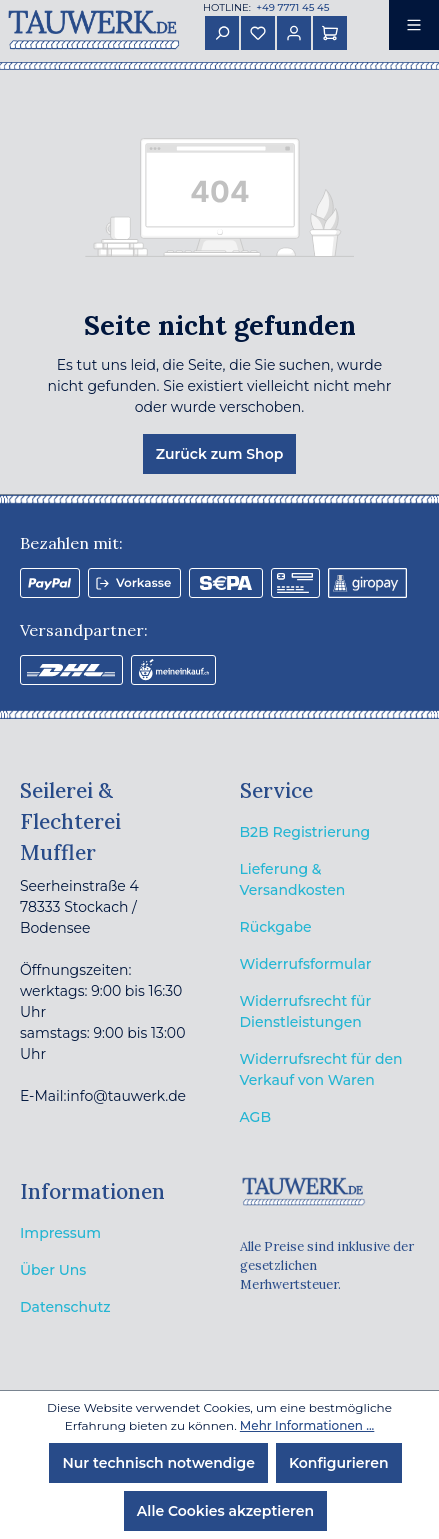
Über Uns (53, 1270)
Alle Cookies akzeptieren (225, 1511)
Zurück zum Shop (220, 454)
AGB (256, 1117)
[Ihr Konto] (294, 33)
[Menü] (414, 25)
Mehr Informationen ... (307, 1425)
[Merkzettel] (258, 33)
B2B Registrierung (305, 832)
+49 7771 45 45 (291, 7)
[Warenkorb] (330, 33)
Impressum (60, 1233)
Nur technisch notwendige (158, 1463)
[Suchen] (222, 33)
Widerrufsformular (306, 964)
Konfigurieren (339, 1463)
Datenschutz (65, 1307)
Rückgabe (276, 927)
